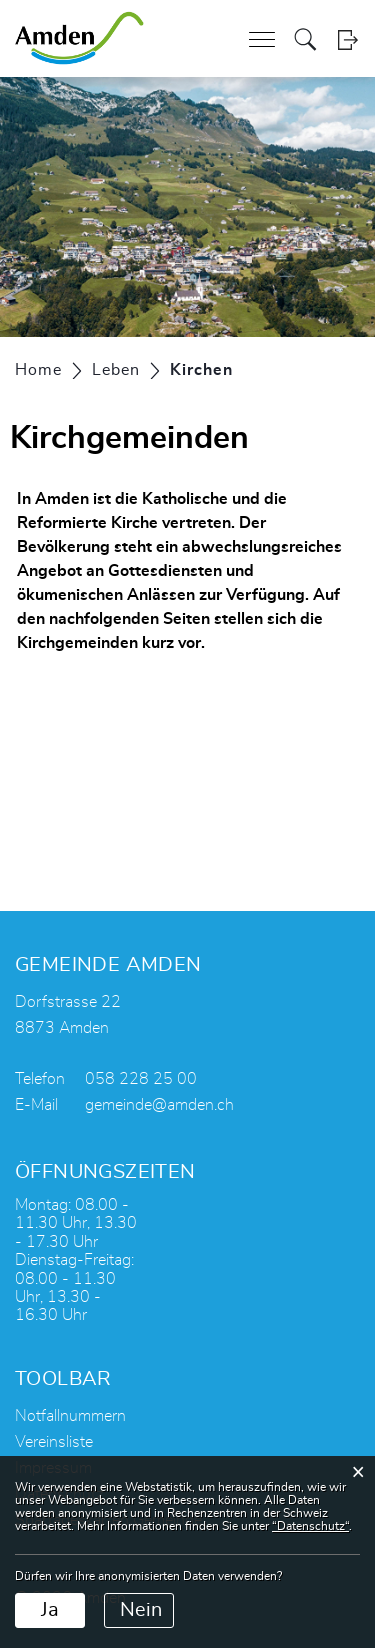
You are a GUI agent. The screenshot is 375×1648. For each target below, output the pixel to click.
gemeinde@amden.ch (159, 1105)
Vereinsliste (54, 1442)
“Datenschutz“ (310, 1526)
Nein (141, 1610)
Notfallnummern (70, 1416)
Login (347, 39)
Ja (50, 1610)
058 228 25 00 (141, 1079)
